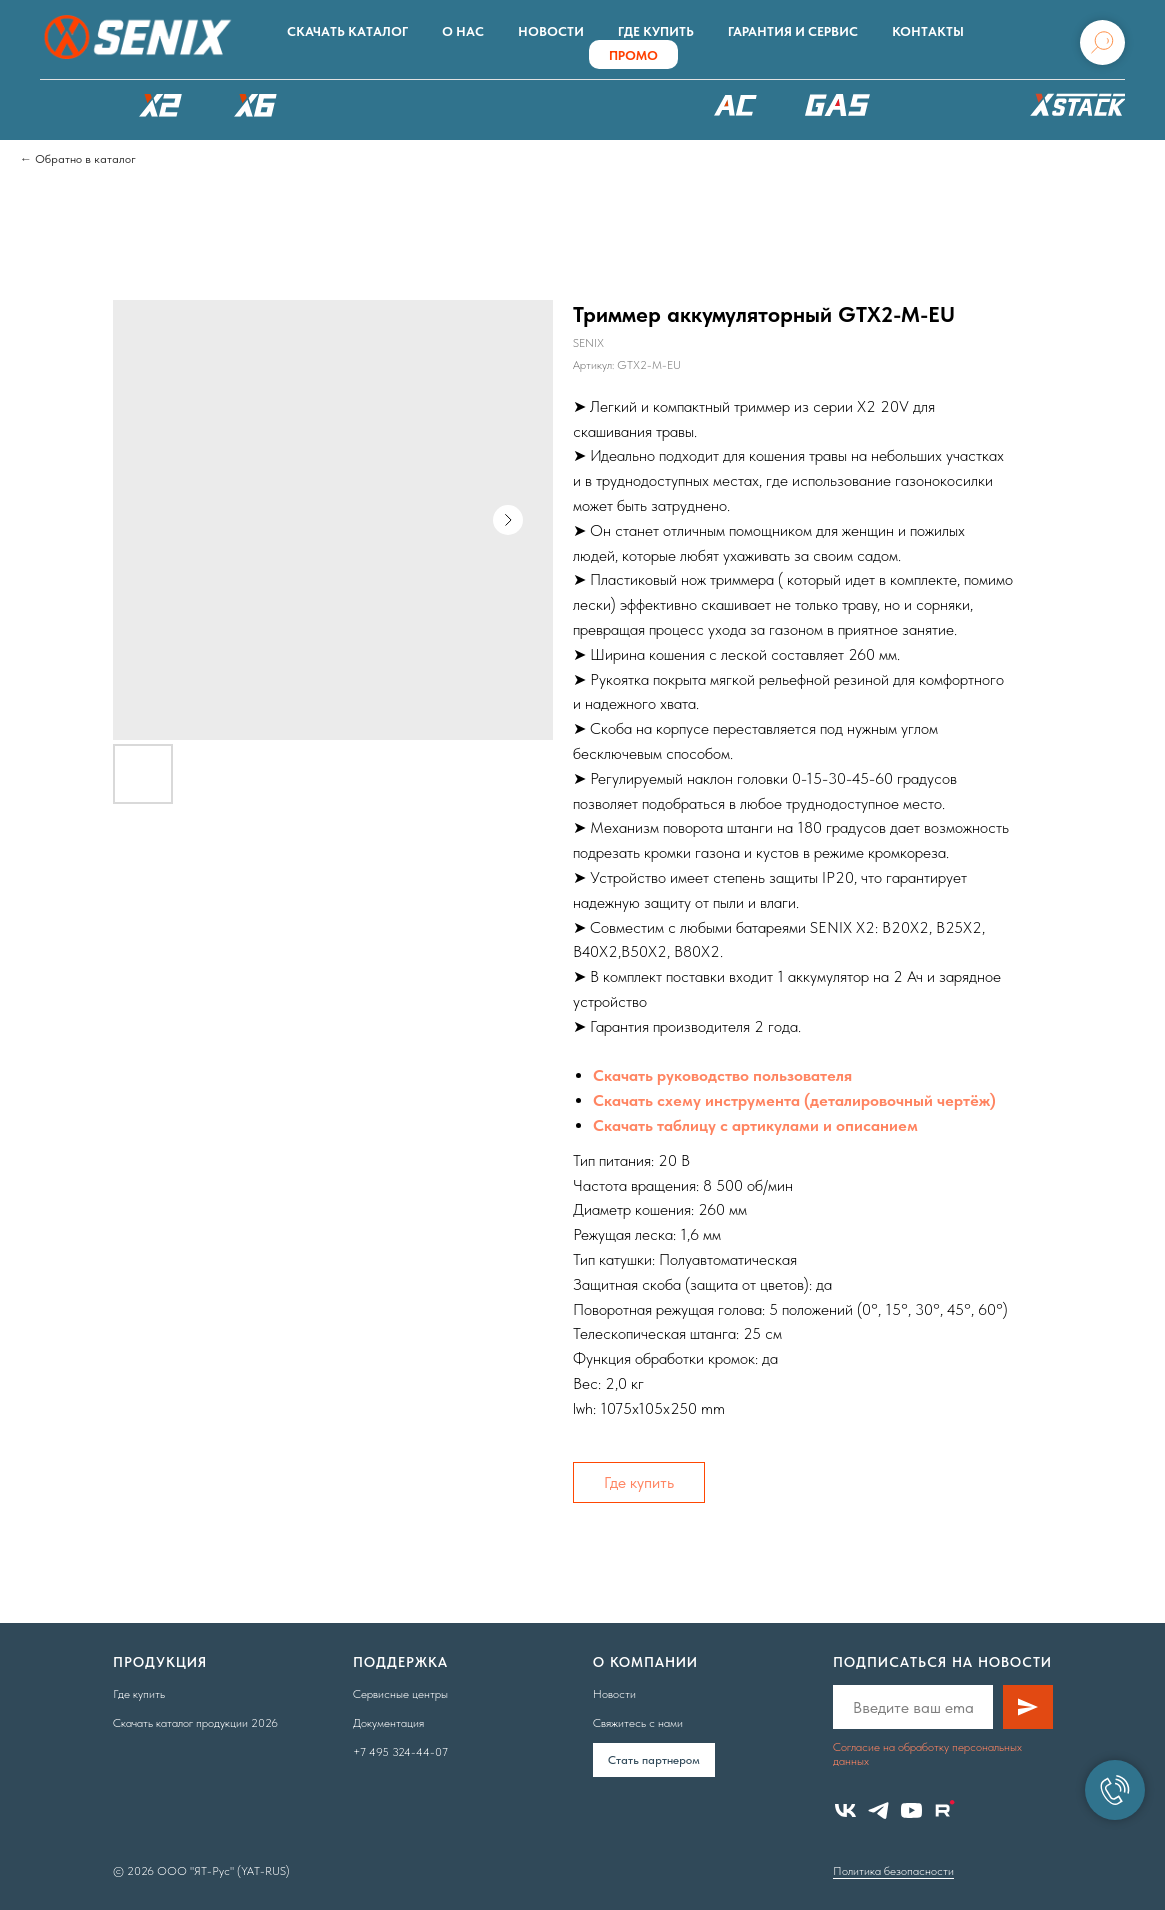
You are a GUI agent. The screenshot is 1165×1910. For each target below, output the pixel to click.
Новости (551, 31)
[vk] (845, 1810)
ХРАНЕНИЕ (1075, 110)
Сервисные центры (400, 1694)
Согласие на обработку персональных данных (927, 1753)
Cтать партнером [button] (654, 1760)
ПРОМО (633, 55)
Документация (388, 1723)
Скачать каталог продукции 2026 (195, 1723)
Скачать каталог (347, 31)
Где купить (656, 31)
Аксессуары (947, 105)
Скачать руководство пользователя (722, 1075)
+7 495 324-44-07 (400, 1752)
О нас (463, 31)
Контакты (928, 31)
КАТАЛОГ (65, 105)
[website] (944, 1810)
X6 (255, 105)
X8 (350, 105)
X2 (160, 105)
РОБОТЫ (470, 105)
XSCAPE (615, 110)
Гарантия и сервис (793, 31)
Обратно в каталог (85, 159)
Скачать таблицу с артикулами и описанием (755, 1125)
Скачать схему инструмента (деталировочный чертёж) (794, 1100)
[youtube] (911, 1810)
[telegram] (878, 1810)
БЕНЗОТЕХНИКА (837, 105)
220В (735, 105)
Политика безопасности (893, 1871)
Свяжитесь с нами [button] (638, 1723)
